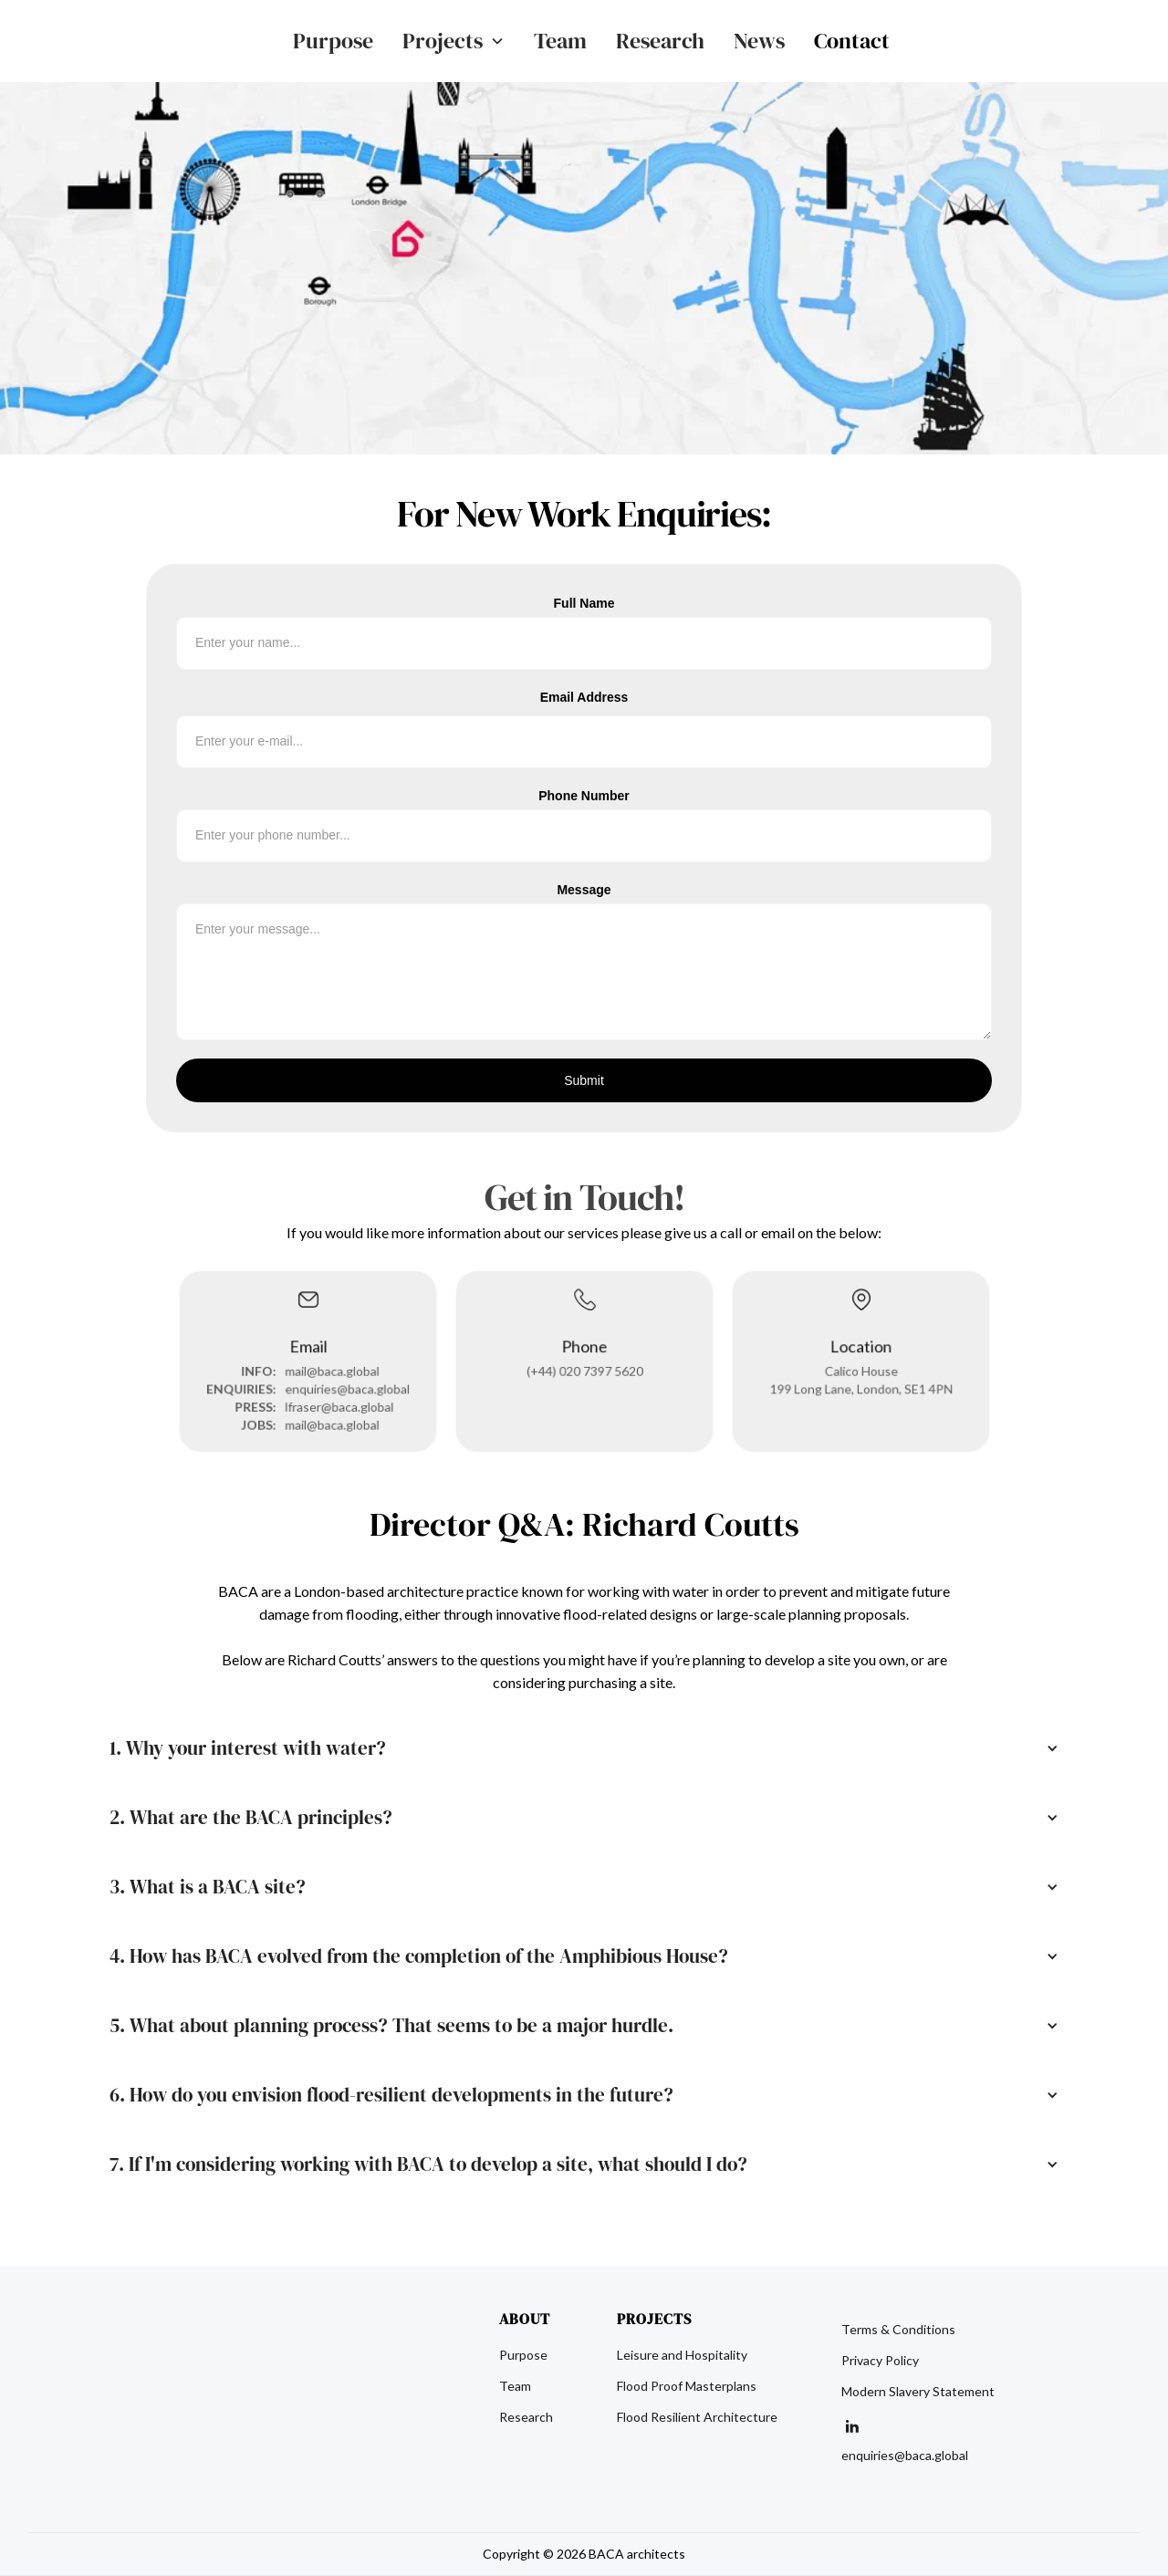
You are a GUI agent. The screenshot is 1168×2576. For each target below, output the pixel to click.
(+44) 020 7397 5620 (584, 1369)
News (759, 41)
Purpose (333, 41)
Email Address (584, 697)
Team (560, 41)
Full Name (584, 603)
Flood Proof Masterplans (686, 2386)
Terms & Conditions (898, 2329)
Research (660, 41)
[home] (149, 41)
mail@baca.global (331, 1369)
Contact (852, 41)
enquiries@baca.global (345, 1387)
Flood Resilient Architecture (697, 2417)
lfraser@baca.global (338, 1404)
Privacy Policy (880, 2360)
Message (583, 889)
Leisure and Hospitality (682, 2355)
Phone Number (584, 795)
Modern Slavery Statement (918, 2391)
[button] (453, 41)
